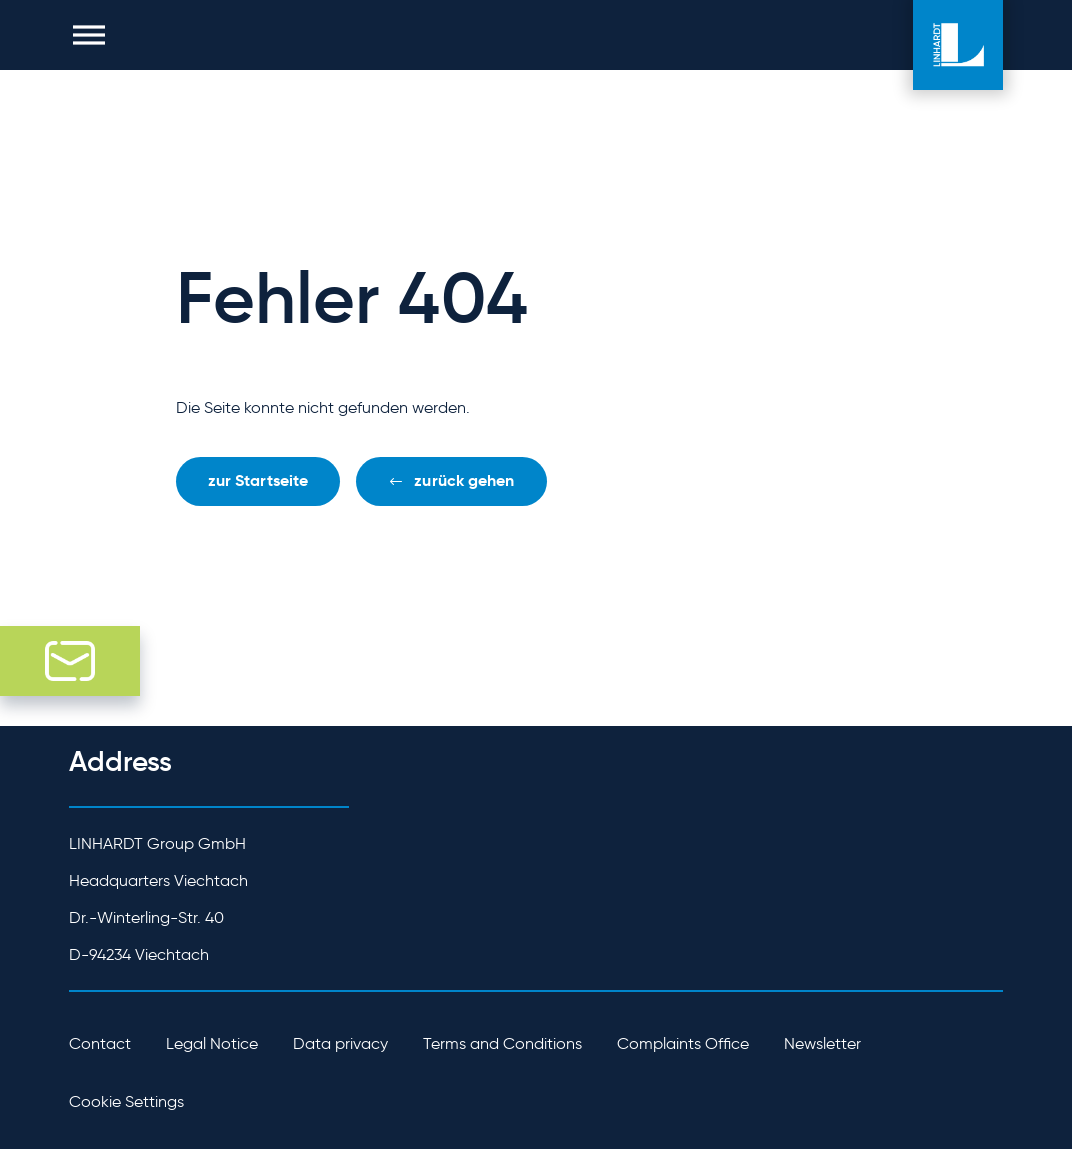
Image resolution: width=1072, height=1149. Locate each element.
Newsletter (822, 1043)
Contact (100, 1043)
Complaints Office (683, 1043)
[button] (89, 35)
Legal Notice (212, 1043)
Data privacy (340, 1043)
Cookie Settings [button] (126, 1101)
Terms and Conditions (502, 1043)
